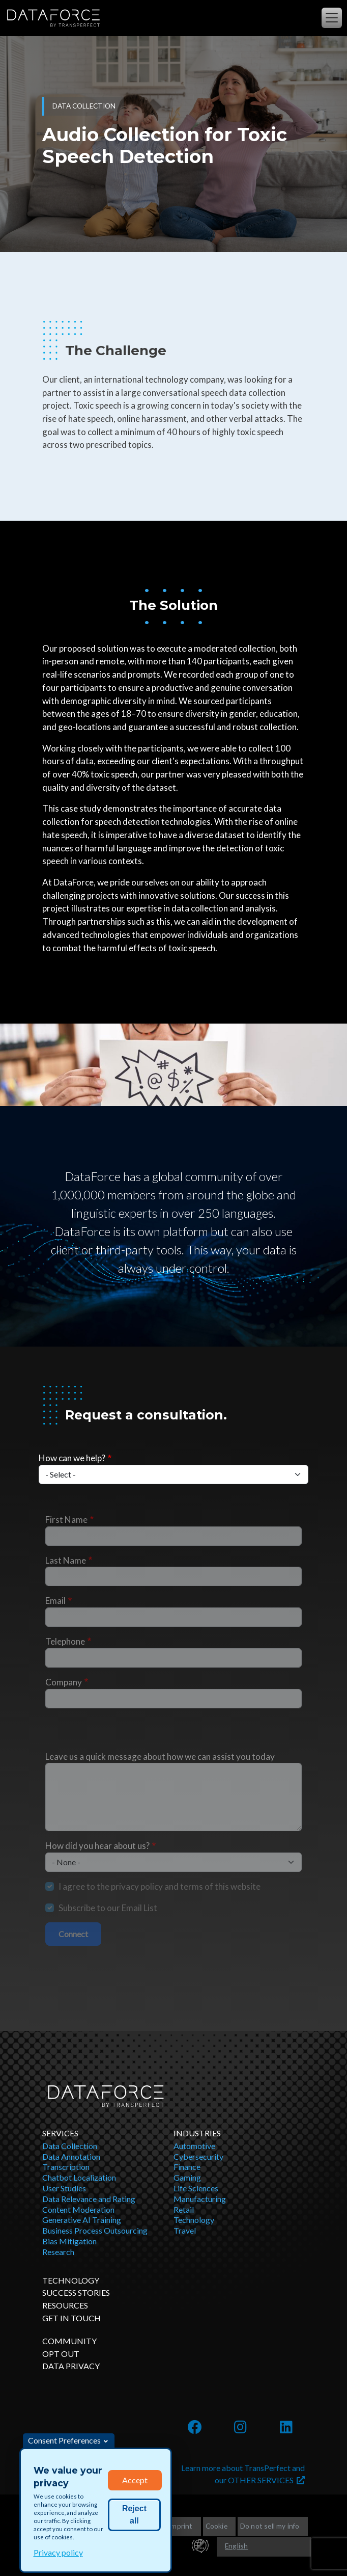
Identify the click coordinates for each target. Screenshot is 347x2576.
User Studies (64, 2188)
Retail (184, 2209)
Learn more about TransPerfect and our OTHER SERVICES (243, 2474)
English (236, 2545)
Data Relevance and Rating (88, 2199)
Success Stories (76, 2292)
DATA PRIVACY (71, 2366)
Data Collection (69, 2146)
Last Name (65, 1560)
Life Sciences (196, 2188)
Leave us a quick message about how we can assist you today (160, 1756)
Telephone (65, 1641)
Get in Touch (71, 2318)
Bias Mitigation (69, 2241)
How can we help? (72, 1458)
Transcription (66, 2166)
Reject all (134, 2514)
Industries (197, 2133)
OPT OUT (60, 2353)
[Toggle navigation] (332, 18)
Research (58, 2252)
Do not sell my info (270, 2525)
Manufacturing (200, 2199)
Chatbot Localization (79, 2177)
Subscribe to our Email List (108, 1907)
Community (69, 2341)
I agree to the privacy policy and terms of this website (160, 1886)
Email (55, 1600)
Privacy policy (58, 2552)
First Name (66, 1519)
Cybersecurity (198, 2156)
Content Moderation (78, 2209)
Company (63, 1682)
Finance (187, 2166)
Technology (194, 2219)
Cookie (216, 2525)
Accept (135, 2480)
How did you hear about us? (97, 1845)
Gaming (187, 2177)
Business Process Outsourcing (95, 2230)
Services (60, 2133)
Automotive (194, 2146)
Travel (185, 2230)
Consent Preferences (64, 2440)
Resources (65, 2305)
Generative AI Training (81, 2219)
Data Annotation (71, 2156)
